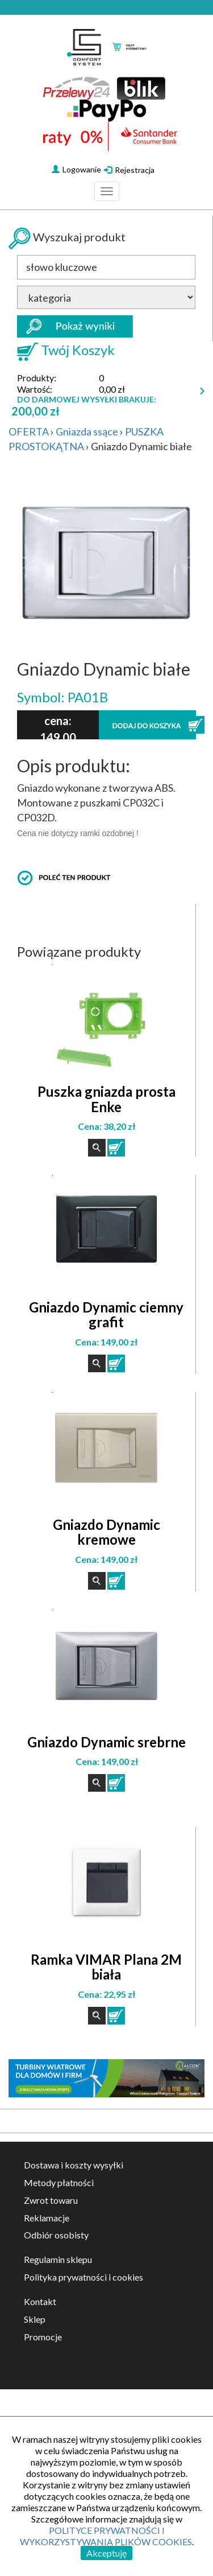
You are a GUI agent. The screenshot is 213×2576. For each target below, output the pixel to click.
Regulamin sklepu (58, 2259)
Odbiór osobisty (56, 2234)
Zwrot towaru (51, 2200)
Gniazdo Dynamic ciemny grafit (106, 1314)
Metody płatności (59, 2182)
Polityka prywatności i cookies (83, 2277)
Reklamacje (46, 2217)
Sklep (34, 2319)
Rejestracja (129, 170)
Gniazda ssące (87, 431)
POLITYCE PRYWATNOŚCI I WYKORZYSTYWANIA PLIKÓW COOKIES (106, 2536)
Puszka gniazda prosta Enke (106, 1098)
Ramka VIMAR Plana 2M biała (106, 1966)
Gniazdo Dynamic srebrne (106, 1742)
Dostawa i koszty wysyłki (73, 2164)
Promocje (43, 2336)
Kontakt (40, 2301)
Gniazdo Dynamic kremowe (106, 1532)
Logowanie (76, 169)
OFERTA (29, 431)
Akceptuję (106, 2553)
